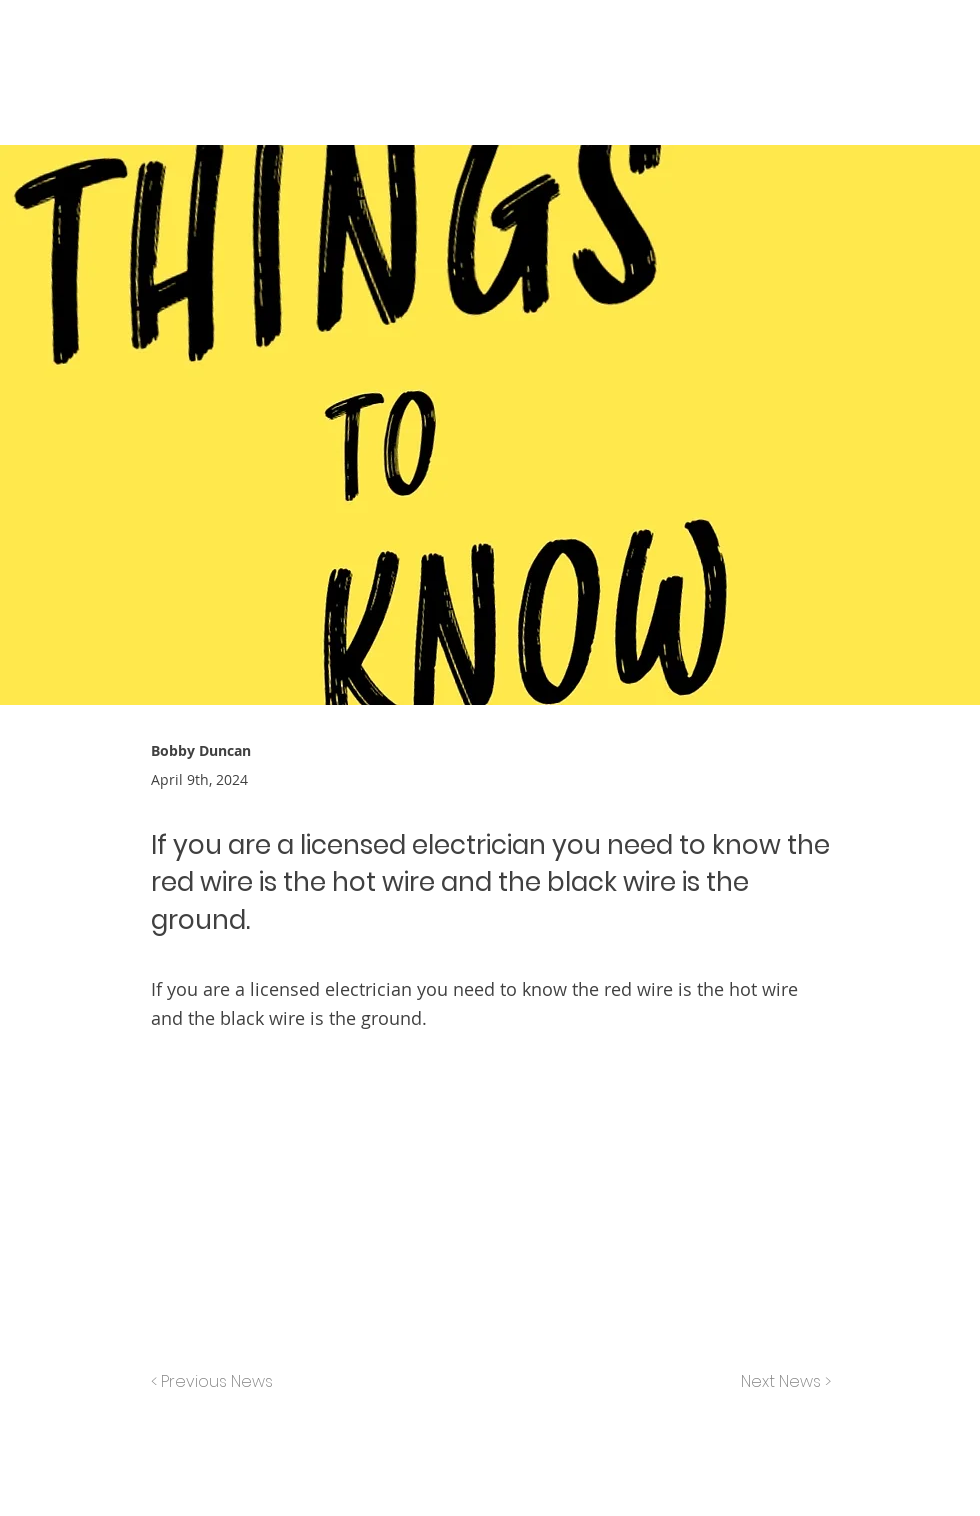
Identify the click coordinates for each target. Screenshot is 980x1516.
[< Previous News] (217, 1382)
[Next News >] (781, 1382)
